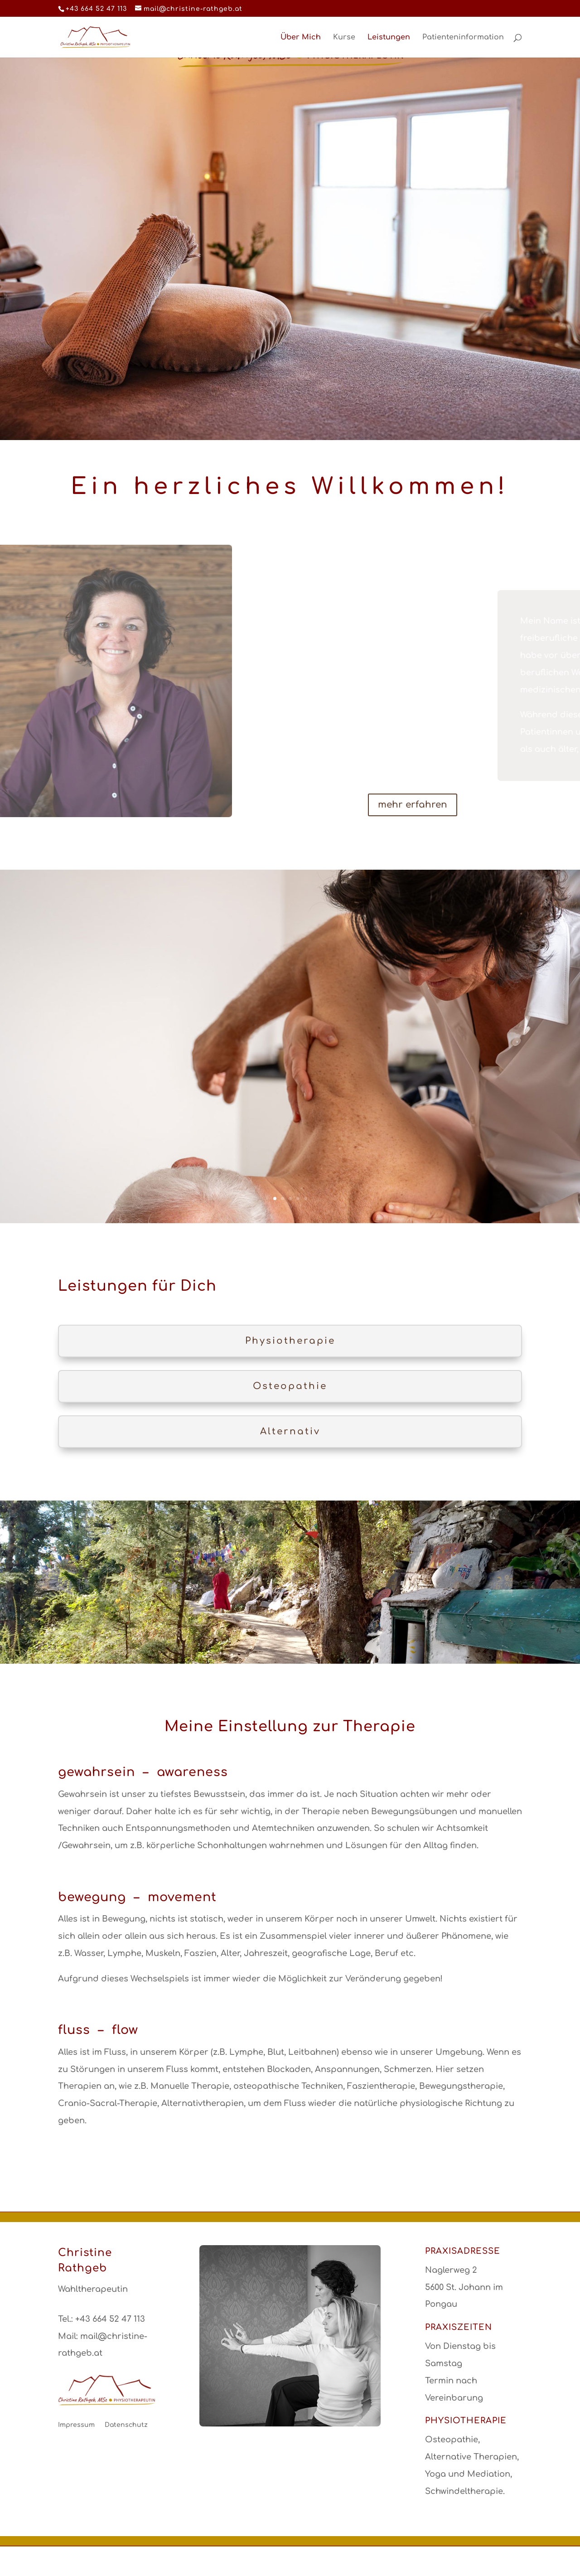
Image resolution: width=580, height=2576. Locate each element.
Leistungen (388, 37)
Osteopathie (290, 1386)
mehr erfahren (412, 804)
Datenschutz (126, 2425)
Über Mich (300, 37)
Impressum (76, 2425)
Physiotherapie (290, 1341)
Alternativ (290, 1431)
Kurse (344, 37)
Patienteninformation (463, 37)
